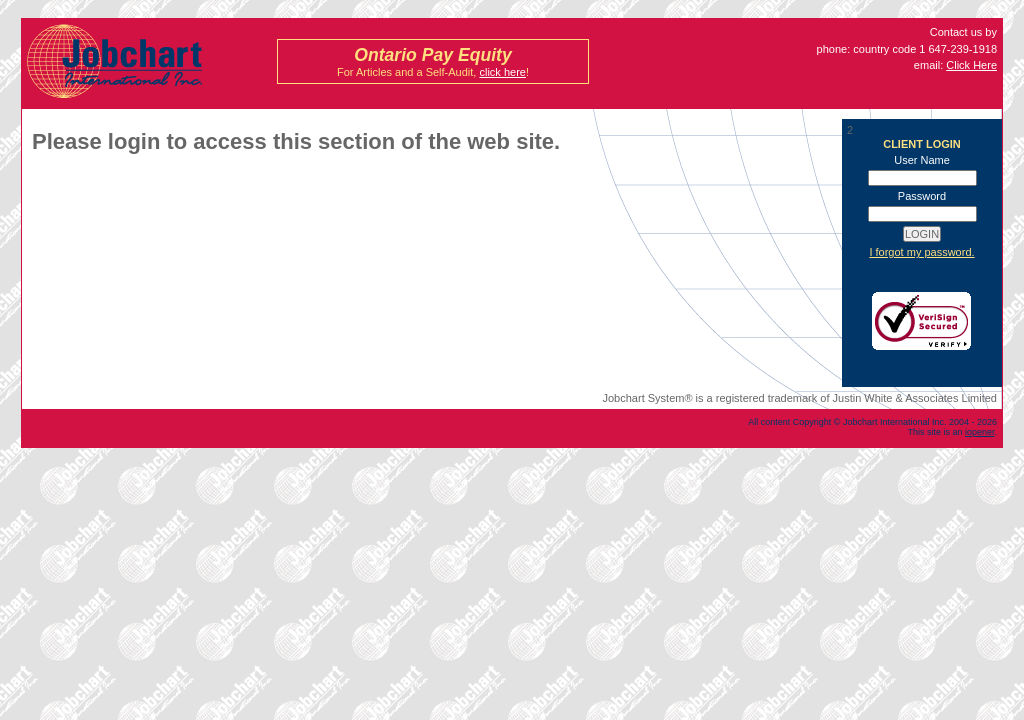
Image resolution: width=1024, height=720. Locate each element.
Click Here (971, 65)
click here (502, 72)
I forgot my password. (921, 252)
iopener (980, 432)
